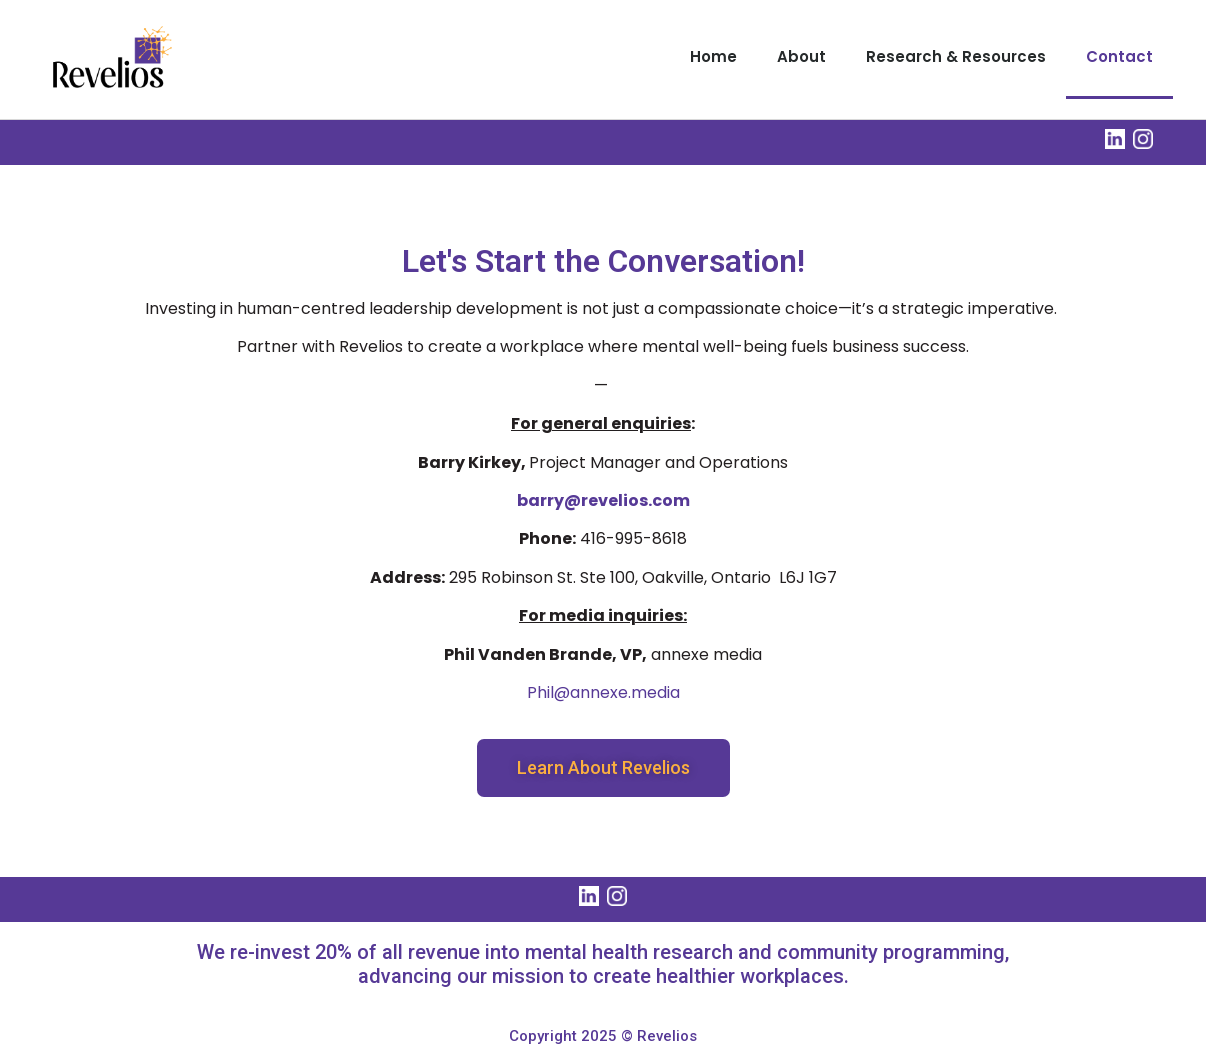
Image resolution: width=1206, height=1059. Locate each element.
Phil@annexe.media (603, 692)
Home (713, 56)
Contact (1119, 56)
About (801, 56)
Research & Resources (956, 56)
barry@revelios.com (603, 500)
